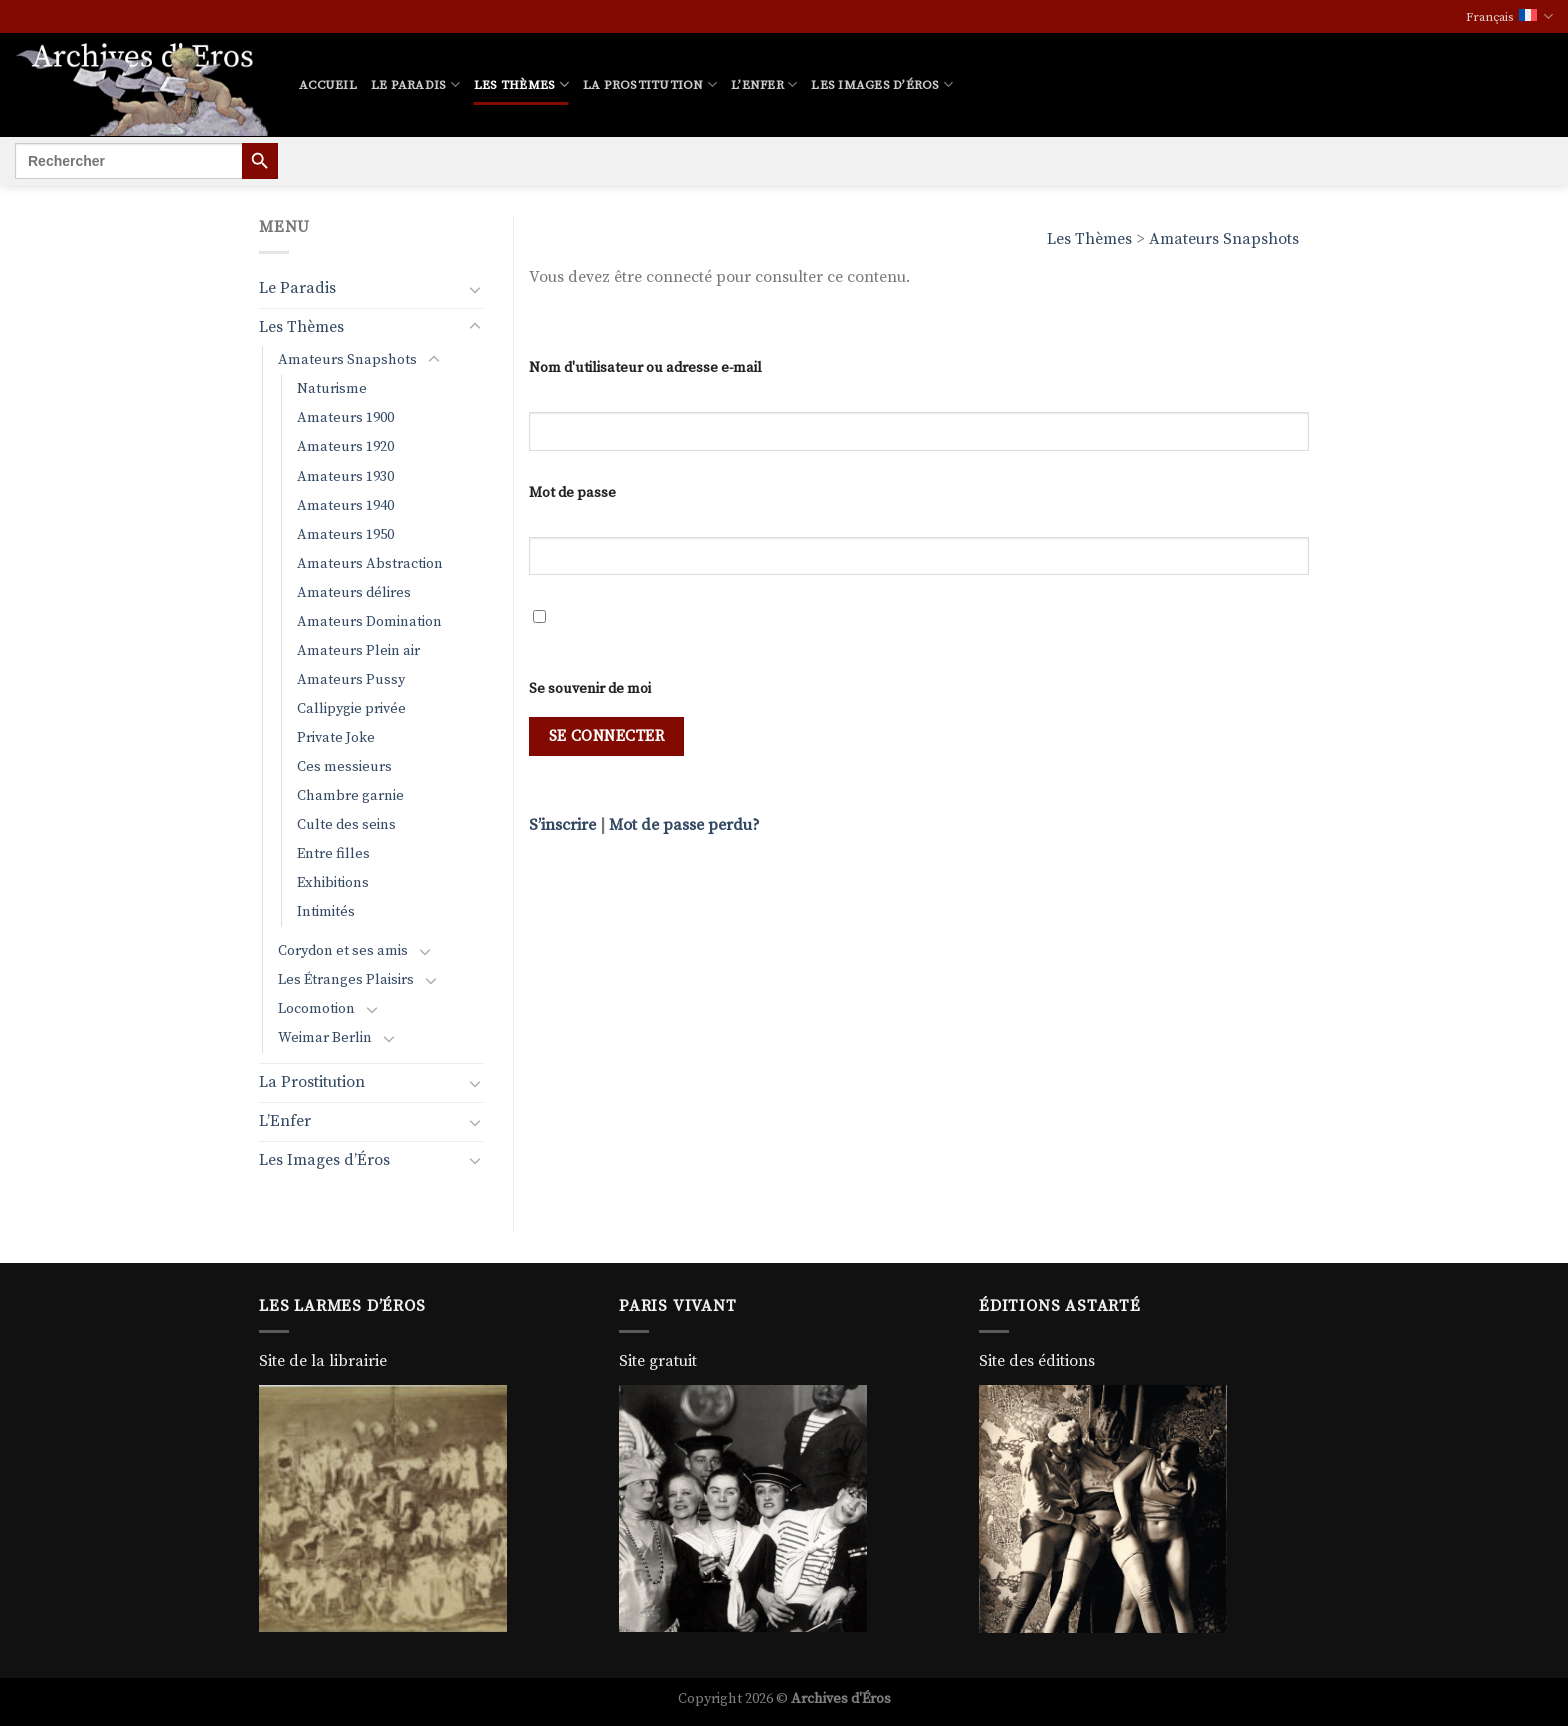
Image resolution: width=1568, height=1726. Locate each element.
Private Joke (336, 738)
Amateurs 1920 (345, 447)
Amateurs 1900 (345, 418)
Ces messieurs (344, 767)
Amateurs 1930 (345, 477)
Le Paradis (415, 84)
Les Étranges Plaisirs (346, 980)
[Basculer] (475, 289)
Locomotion (316, 1009)
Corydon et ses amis (343, 951)
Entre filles (333, 854)
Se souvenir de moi (590, 689)
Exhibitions (333, 883)
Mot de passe (572, 493)
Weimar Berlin (325, 1038)
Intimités (326, 912)
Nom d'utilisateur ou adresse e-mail (645, 368)
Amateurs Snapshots (1224, 239)
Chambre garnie (350, 796)
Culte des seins (346, 825)
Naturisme (332, 389)
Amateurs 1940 (345, 506)
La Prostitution (650, 84)
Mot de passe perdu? (684, 825)
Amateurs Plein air (358, 651)
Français (1509, 16)
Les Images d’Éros (882, 84)
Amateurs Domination (369, 622)
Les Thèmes (521, 84)
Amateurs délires (354, 593)
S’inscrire (562, 825)
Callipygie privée (351, 709)
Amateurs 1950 (345, 535)
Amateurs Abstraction (370, 564)
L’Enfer (764, 84)
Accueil (328, 85)
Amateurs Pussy (351, 680)
